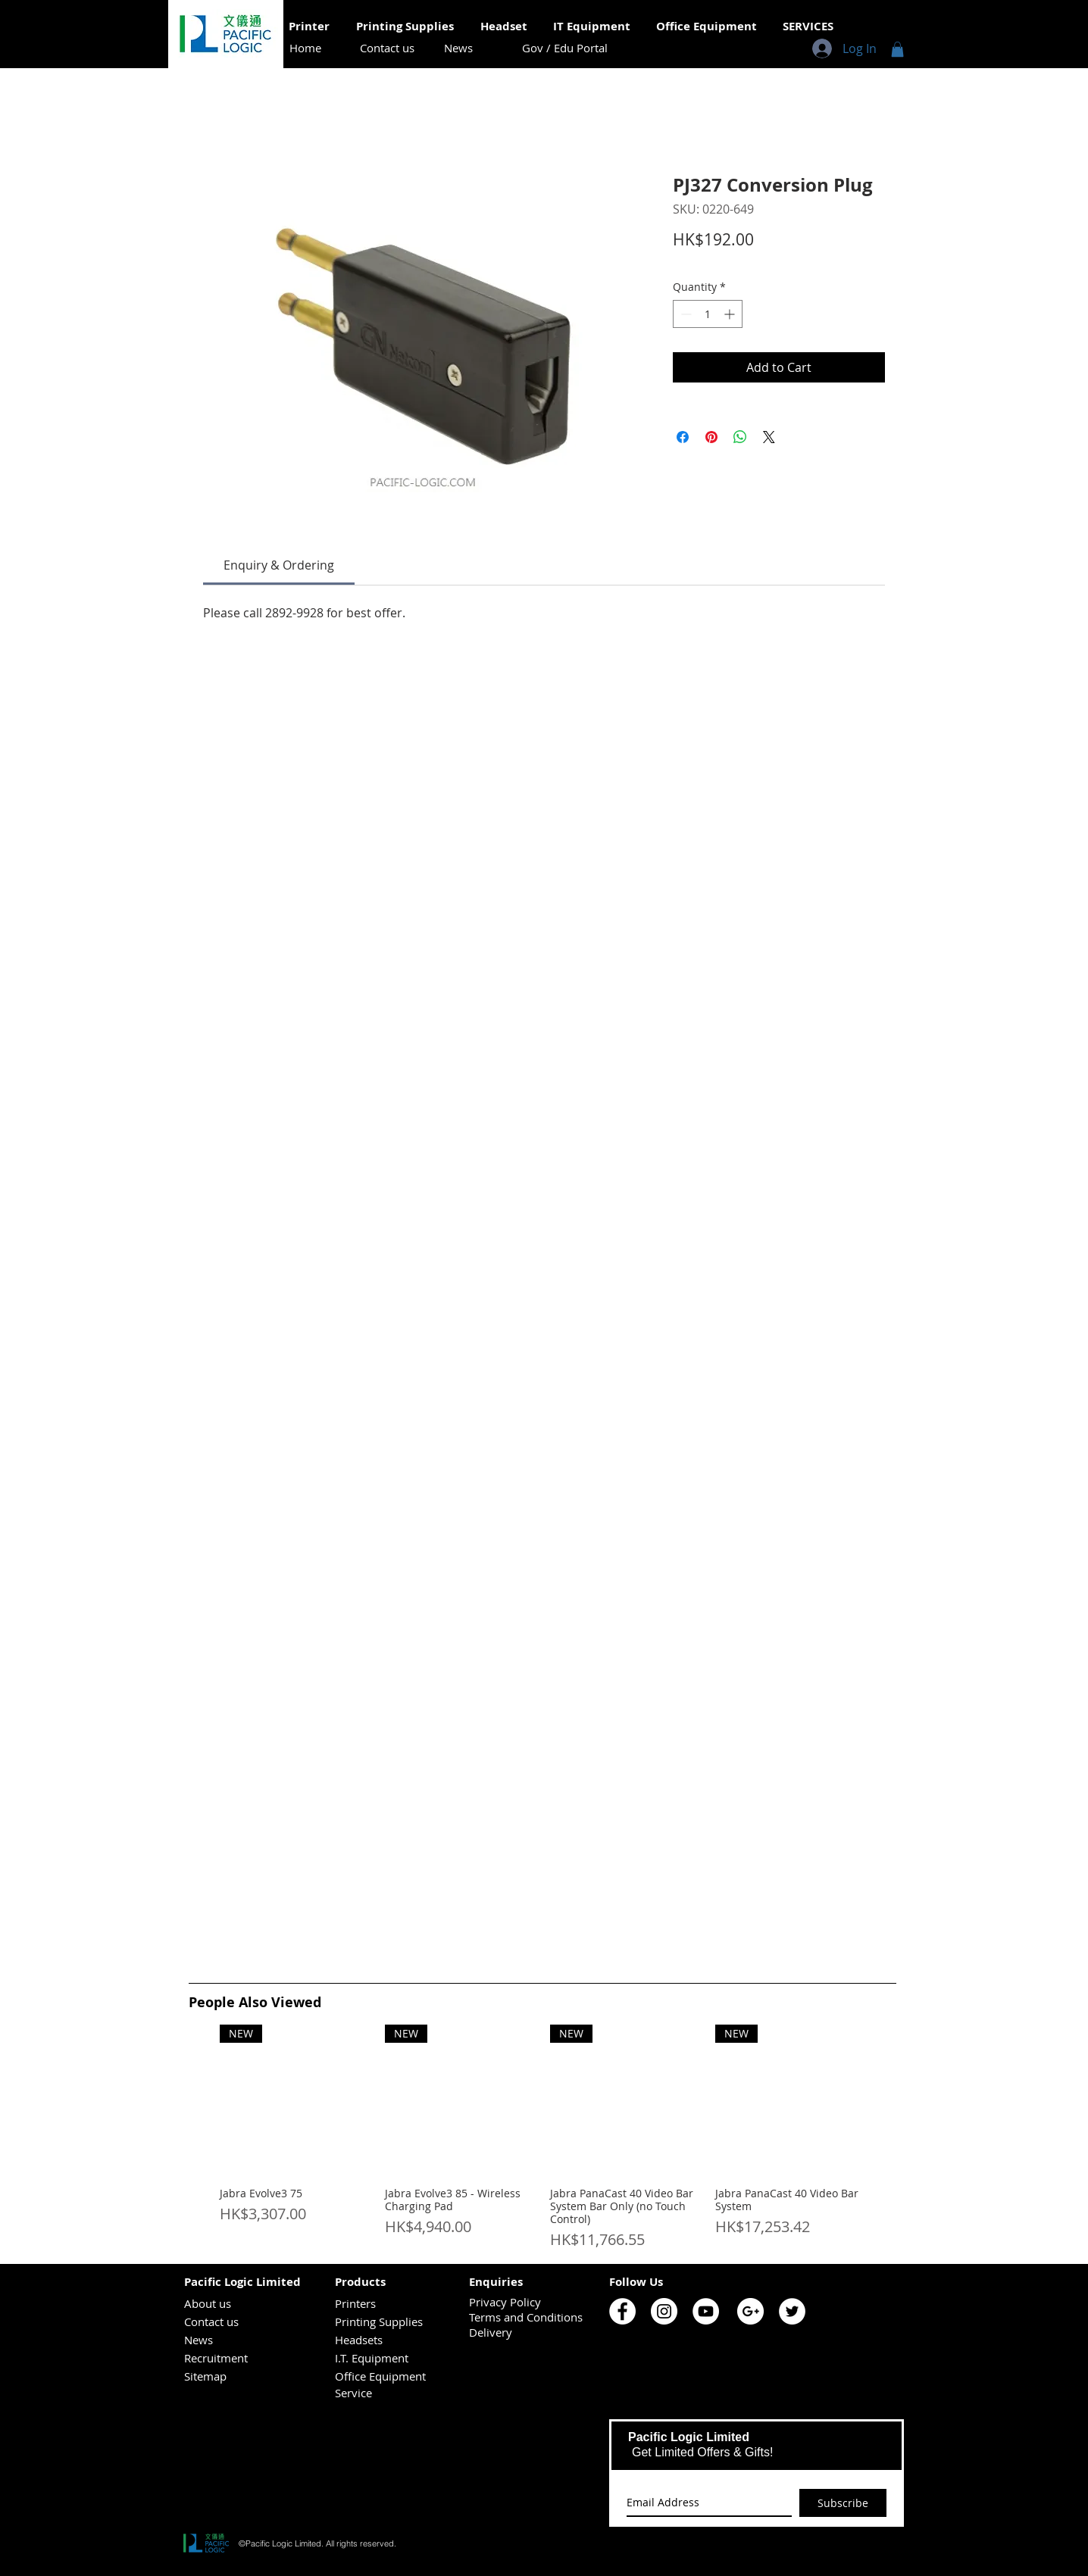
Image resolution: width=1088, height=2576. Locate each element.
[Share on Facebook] (683, 437)
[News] (458, 48)
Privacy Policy (505, 2301)
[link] (279, 565)
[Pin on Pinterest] (711, 437)
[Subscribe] (842, 2503)
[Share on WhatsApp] (740, 437)
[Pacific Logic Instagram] (664, 2311)
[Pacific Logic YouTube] (706, 2311)
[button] (897, 49)
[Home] (305, 48)
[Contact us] (387, 48)
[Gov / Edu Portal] (564, 48)
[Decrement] (684, 314)
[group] (542, 2138)
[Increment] (730, 314)
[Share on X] (769, 437)
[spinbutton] (707, 314)
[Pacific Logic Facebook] (622, 2311)
